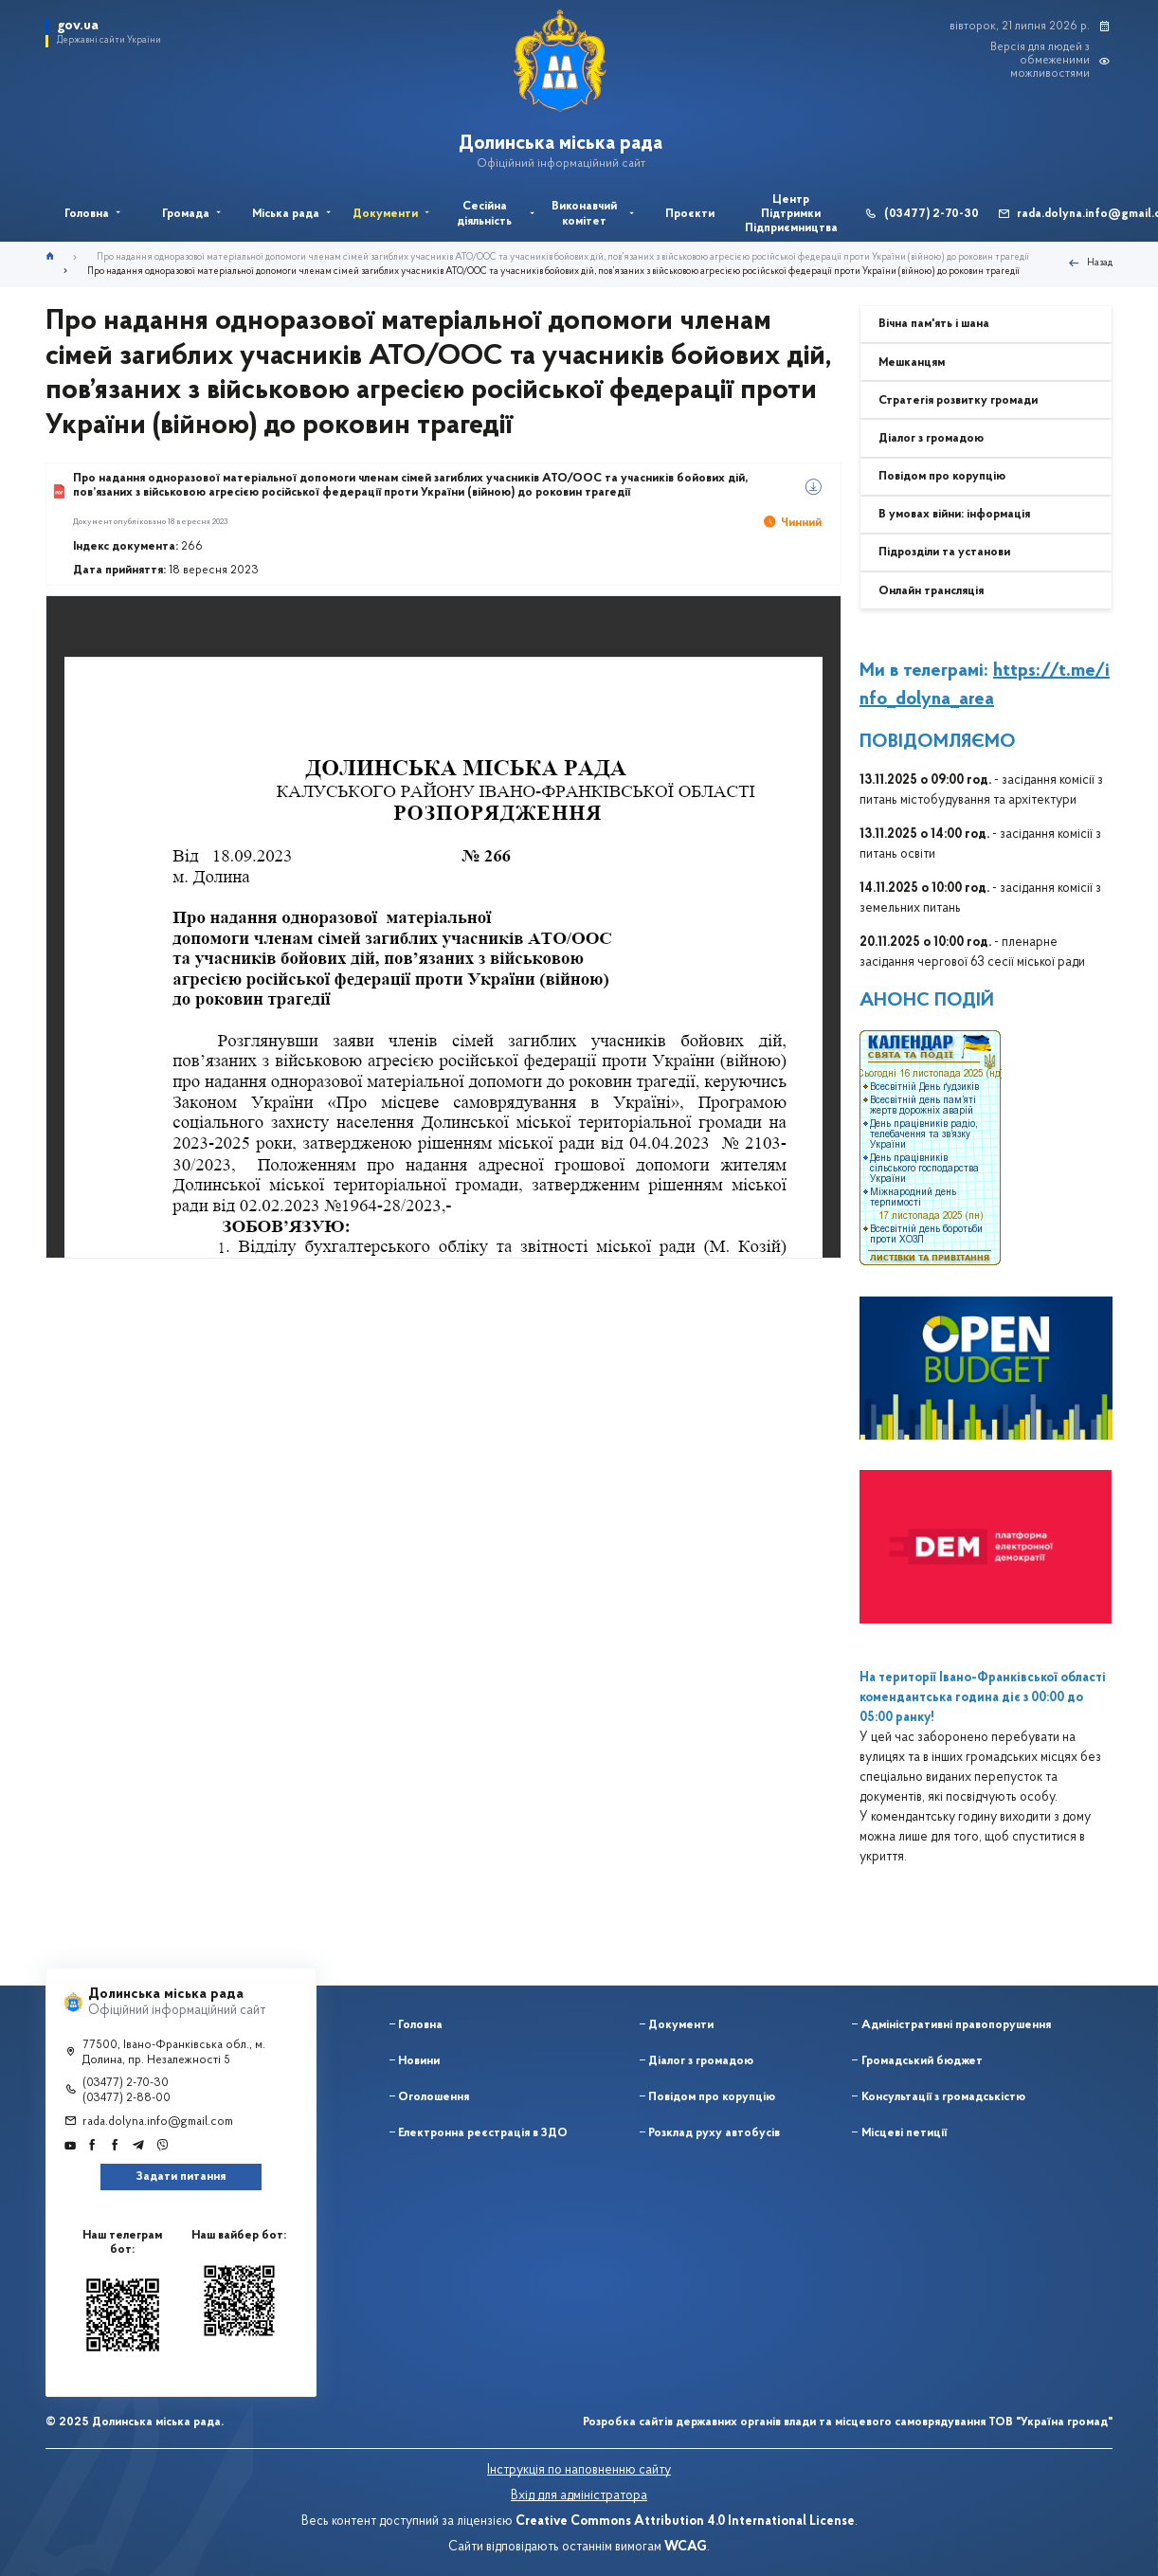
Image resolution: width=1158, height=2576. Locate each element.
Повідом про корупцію (711, 2097)
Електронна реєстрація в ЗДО (483, 2133)
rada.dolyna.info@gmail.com (157, 2121)
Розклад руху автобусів (714, 2133)
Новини (419, 2061)
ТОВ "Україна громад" (1050, 2422)
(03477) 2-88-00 (126, 2098)
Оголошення (433, 2097)
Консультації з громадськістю (943, 2097)
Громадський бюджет (922, 2061)
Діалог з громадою (700, 2061)
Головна (420, 2025)
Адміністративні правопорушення (956, 2025)
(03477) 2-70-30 (931, 214)
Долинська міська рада (560, 144)
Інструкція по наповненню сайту (579, 2470)
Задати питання (181, 2176)
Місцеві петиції (904, 2133)
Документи (681, 2025)
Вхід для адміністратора (579, 2496)
